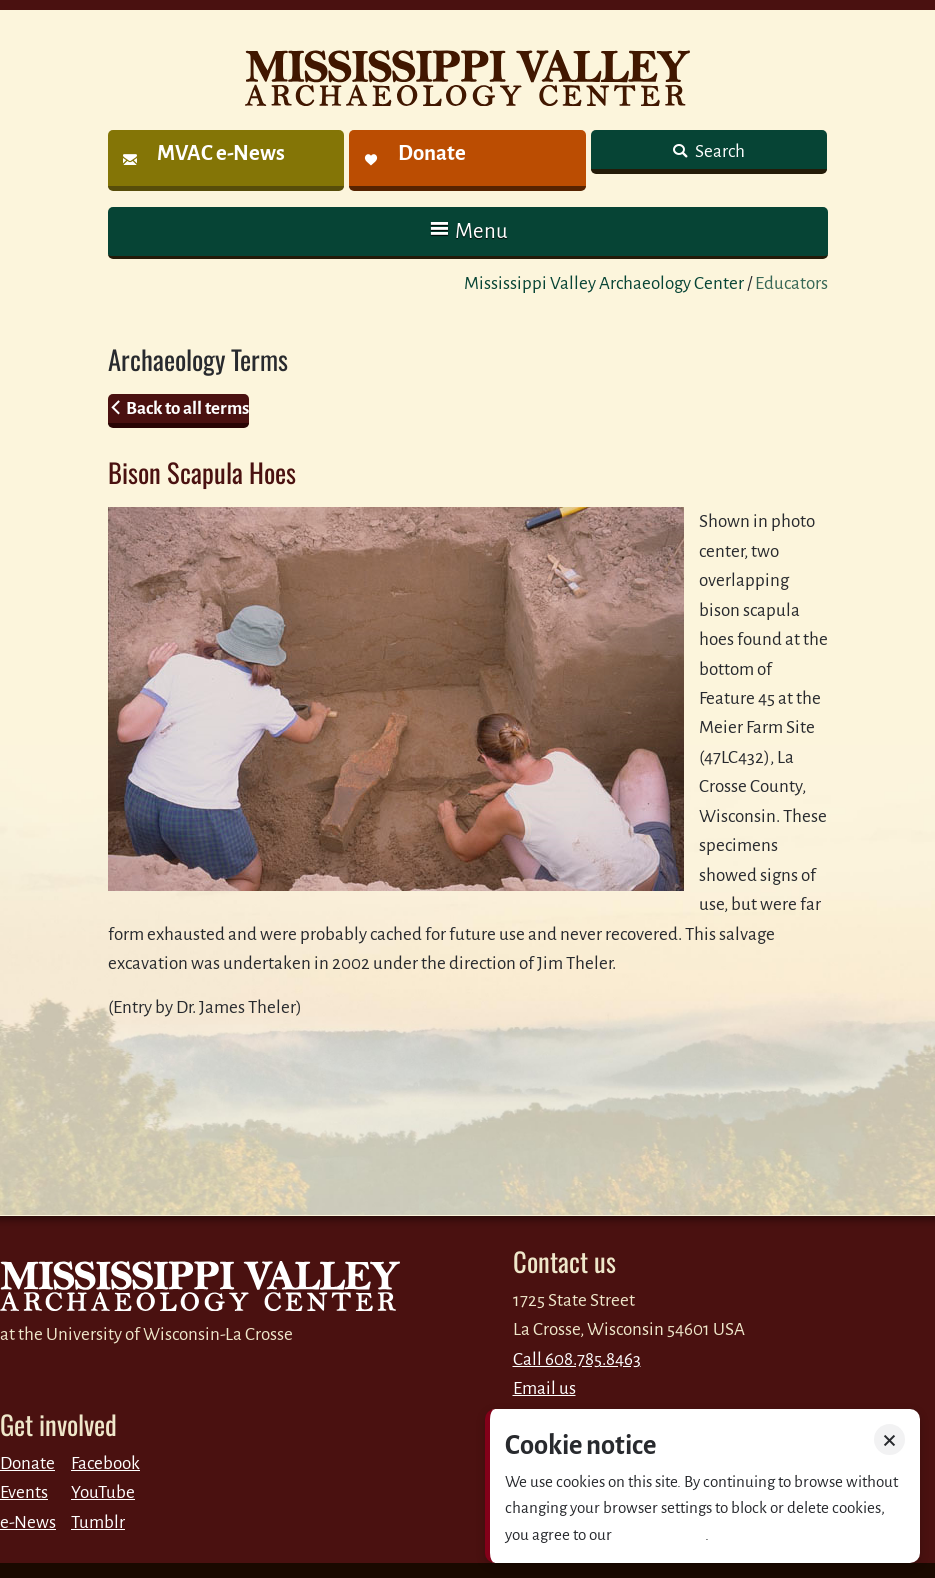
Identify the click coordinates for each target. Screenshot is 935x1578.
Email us (544, 1388)
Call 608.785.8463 (577, 1359)
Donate (27, 1463)
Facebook (105, 1463)
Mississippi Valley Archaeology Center (604, 283)
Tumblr (98, 1522)
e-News (28, 1522)
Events (24, 1492)
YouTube (103, 1492)
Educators (791, 283)
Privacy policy (660, 1534)
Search (718, 151)
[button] (468, 231)
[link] (226, 160)
